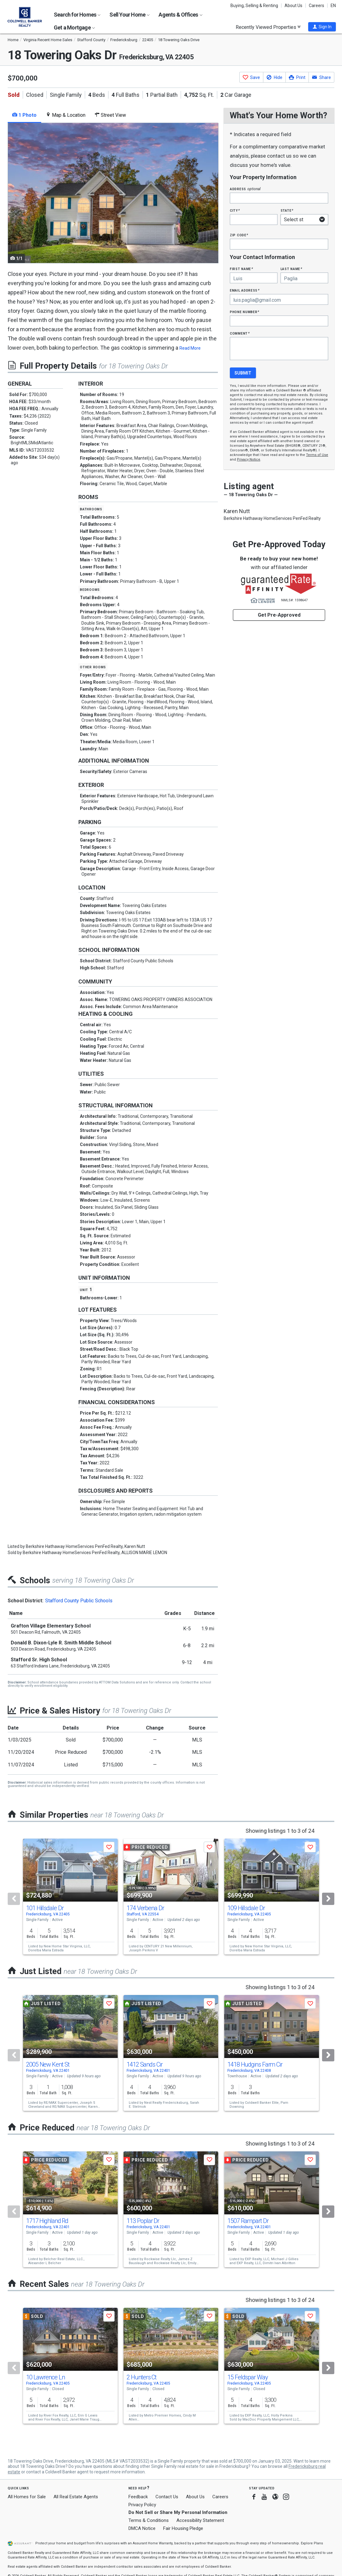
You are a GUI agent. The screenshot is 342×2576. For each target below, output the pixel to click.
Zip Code (239, 235)
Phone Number (244, 311)
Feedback (138, 2497)
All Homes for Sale (27, 2496)
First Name (241, 268)
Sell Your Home (129, 14)
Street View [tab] (110, 115)
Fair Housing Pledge (183, 2528)
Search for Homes (77, 14)
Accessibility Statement (200, 2520)
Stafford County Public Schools (78, 1601)
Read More (190, 348)
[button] (322, 26)
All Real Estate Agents (75, 2496)
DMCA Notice (141, 2528)
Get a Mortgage (74, 27)
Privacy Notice (248, 459)
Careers (316, 5)
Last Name (291, 268)
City (235, 210)
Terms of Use (317, 455)
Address (245, 189)
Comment (240, 333)
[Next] (328, 1899)
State (287, 210)
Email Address (245, 290)
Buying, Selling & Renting (254, 5)
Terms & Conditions (148, 2520)
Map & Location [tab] (65, 115)
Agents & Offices (180, 14)
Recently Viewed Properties (268, 27)
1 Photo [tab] (24, 115)
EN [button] (333, 5)
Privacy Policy (142, 2504)
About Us (293, 5)
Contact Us (166, 2496)
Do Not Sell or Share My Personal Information (177, 2512)
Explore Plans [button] (312, 2543)
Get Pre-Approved (279, 615)
